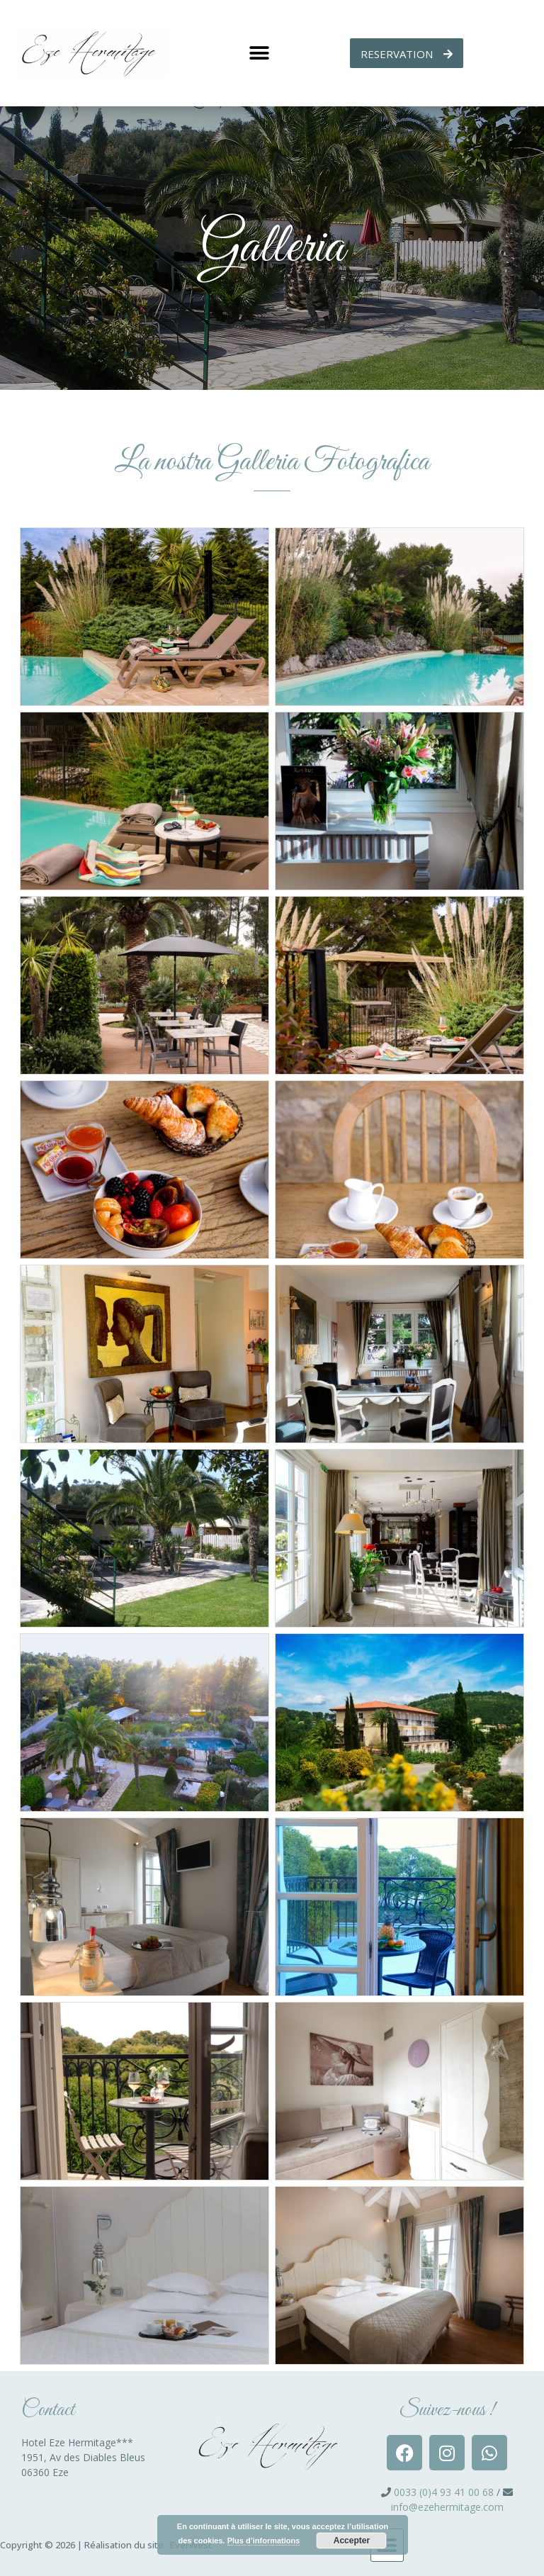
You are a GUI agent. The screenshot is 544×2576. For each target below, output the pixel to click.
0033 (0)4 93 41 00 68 (444, 2492)
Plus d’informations (263, 2540)
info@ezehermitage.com (447, 2507)
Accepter (352, 2541)
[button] (259, 53)
